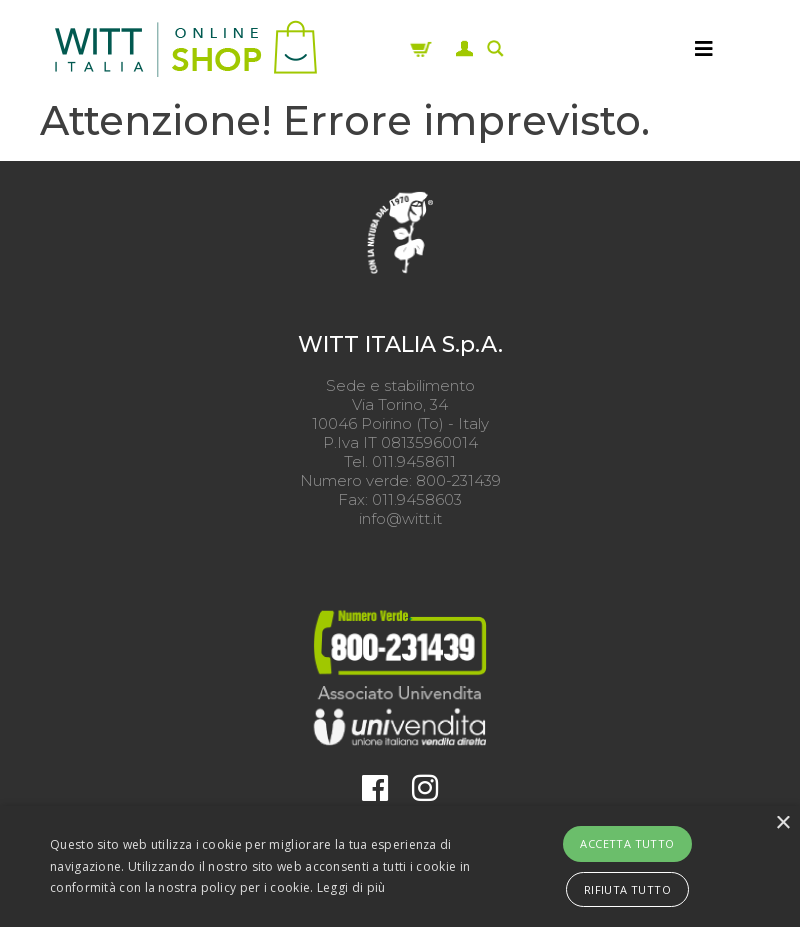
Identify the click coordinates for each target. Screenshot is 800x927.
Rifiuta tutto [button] (627, 889)
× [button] (782, 823)
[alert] (400, 866)
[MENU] (704, 49)
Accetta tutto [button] (627, 843)
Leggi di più (351, 887)
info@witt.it (400, 518)
